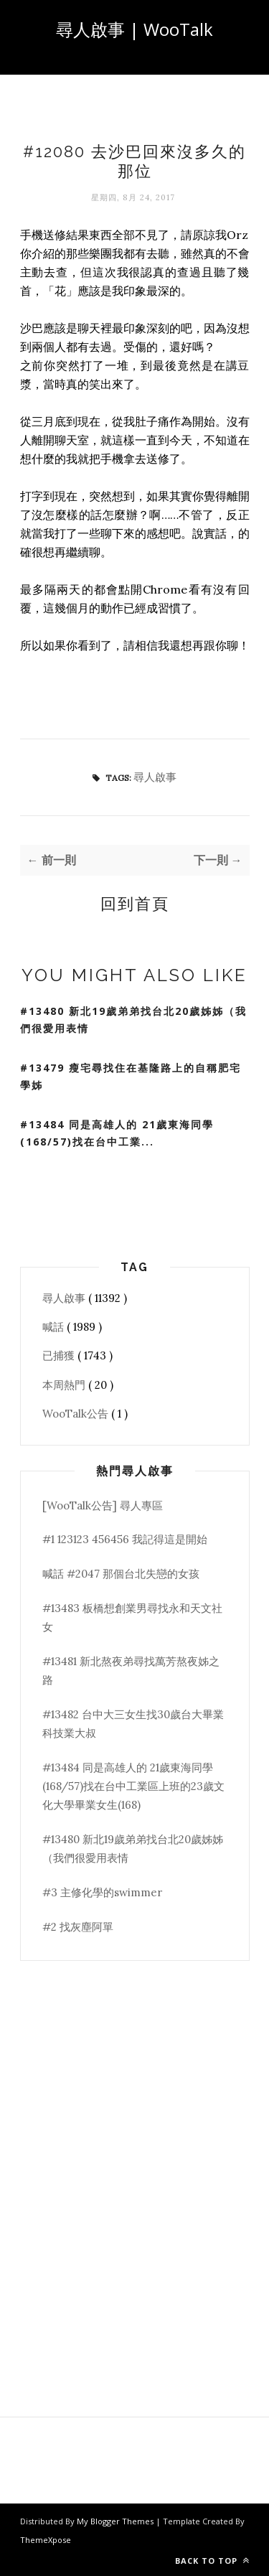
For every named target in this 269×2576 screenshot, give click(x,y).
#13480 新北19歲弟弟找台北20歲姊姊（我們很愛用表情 (133, 1020)
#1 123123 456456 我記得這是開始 (124, 1539)
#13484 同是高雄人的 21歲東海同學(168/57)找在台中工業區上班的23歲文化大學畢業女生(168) (133, 1786)
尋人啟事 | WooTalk (134, 29)
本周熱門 (65, 1385)
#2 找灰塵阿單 (77, 1927)
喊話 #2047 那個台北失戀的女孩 (120, 1573)
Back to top (212, 2560)
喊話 (54, 1327)
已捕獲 (59, 1355)
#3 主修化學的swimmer (102, 1892)
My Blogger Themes (116, 2521)
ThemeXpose (45, 2539)
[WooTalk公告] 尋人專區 (102, 1505)
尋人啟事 (154, 777)
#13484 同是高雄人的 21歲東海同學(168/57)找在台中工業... (117, 1133)
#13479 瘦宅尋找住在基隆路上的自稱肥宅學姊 (130, 1076)
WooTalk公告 (76, 1413)
